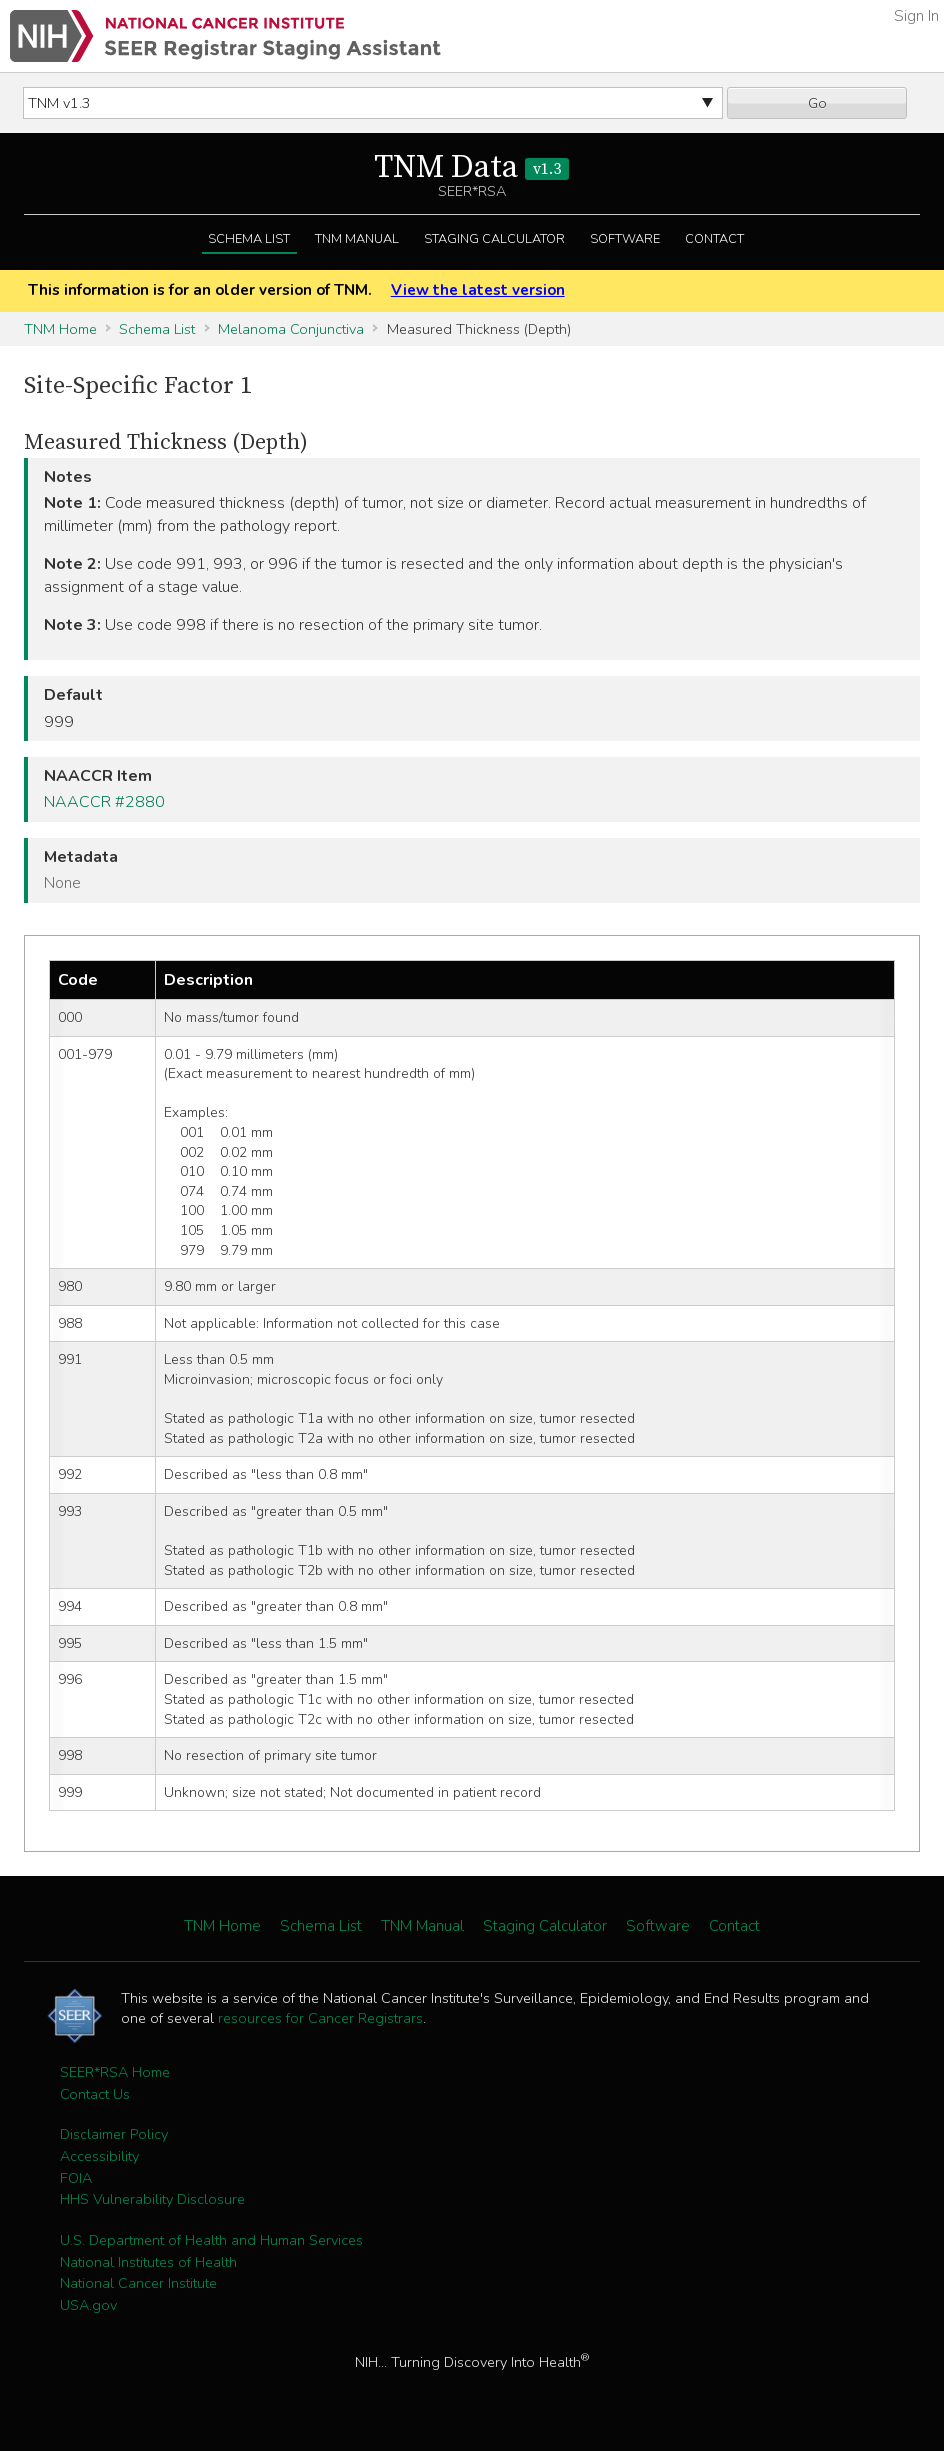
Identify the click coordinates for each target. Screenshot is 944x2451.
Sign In (916, 16)
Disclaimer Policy (114, 2134)
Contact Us (95, 2094)
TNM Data (471, 168)
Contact (714, 239)
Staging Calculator (494, 239)
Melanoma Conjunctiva (291, 329)
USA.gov (88, 2305)
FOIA (76, 2178)
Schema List (249, 239)
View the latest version (478, 290)
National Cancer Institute (138, 2283)
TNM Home (60, 329)
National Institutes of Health (148, 2262)
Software (625, 239)
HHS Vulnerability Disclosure (152, 2199)
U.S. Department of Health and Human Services (211, 2240)
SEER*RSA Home (115, 2072)
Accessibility (99, 2156)
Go (817, 103)
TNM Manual (357, 239)
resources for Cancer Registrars (320, 2018)
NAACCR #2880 (104, 802)
